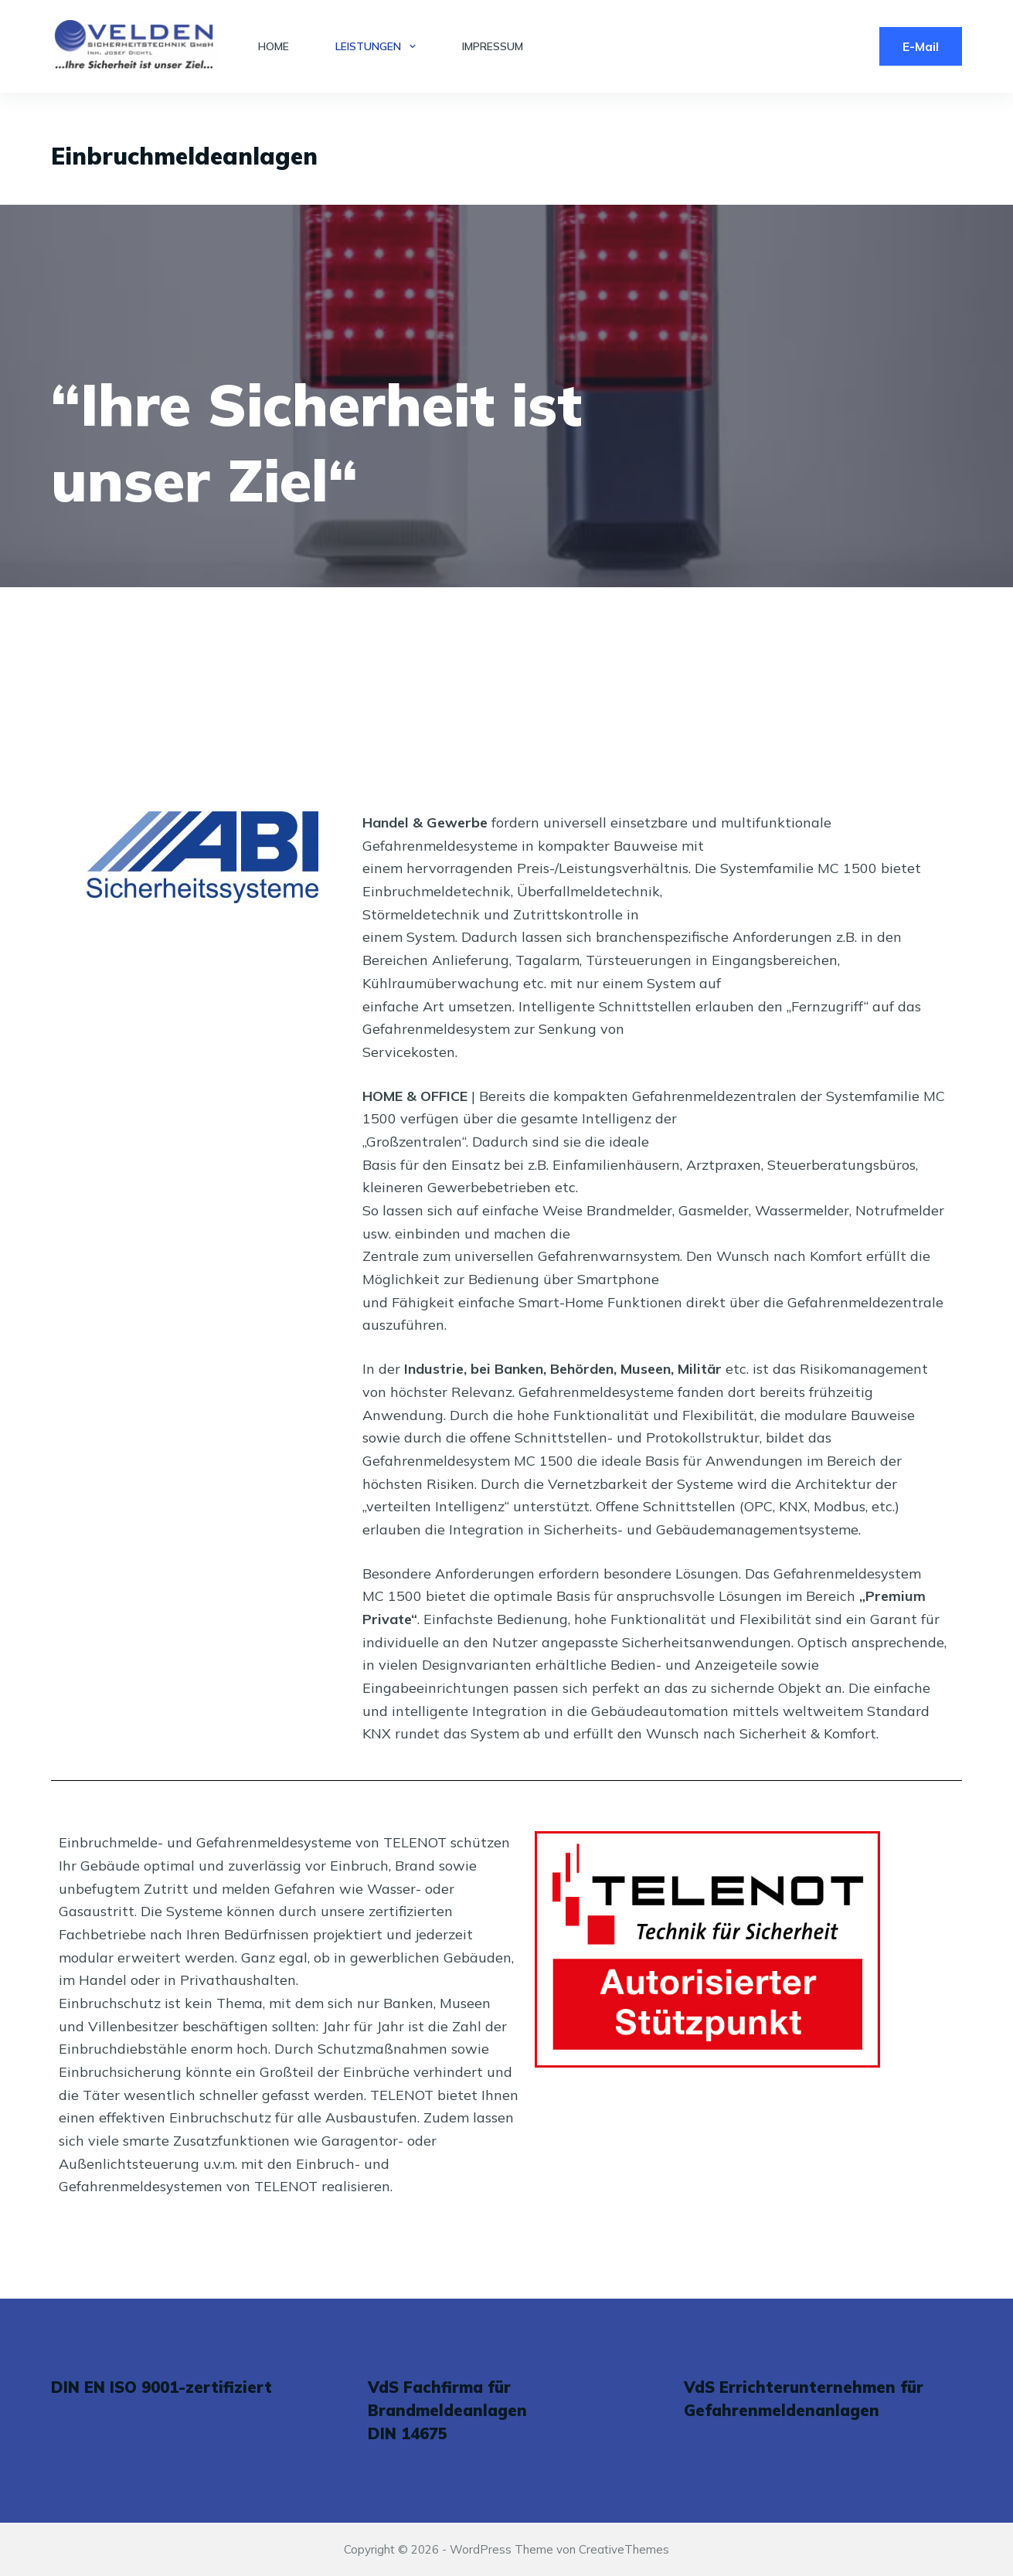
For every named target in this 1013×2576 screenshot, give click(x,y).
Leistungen (378, 46)
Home (273, 46)
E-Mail (921, 46)
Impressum (492, 46)
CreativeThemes (624, 2549)
